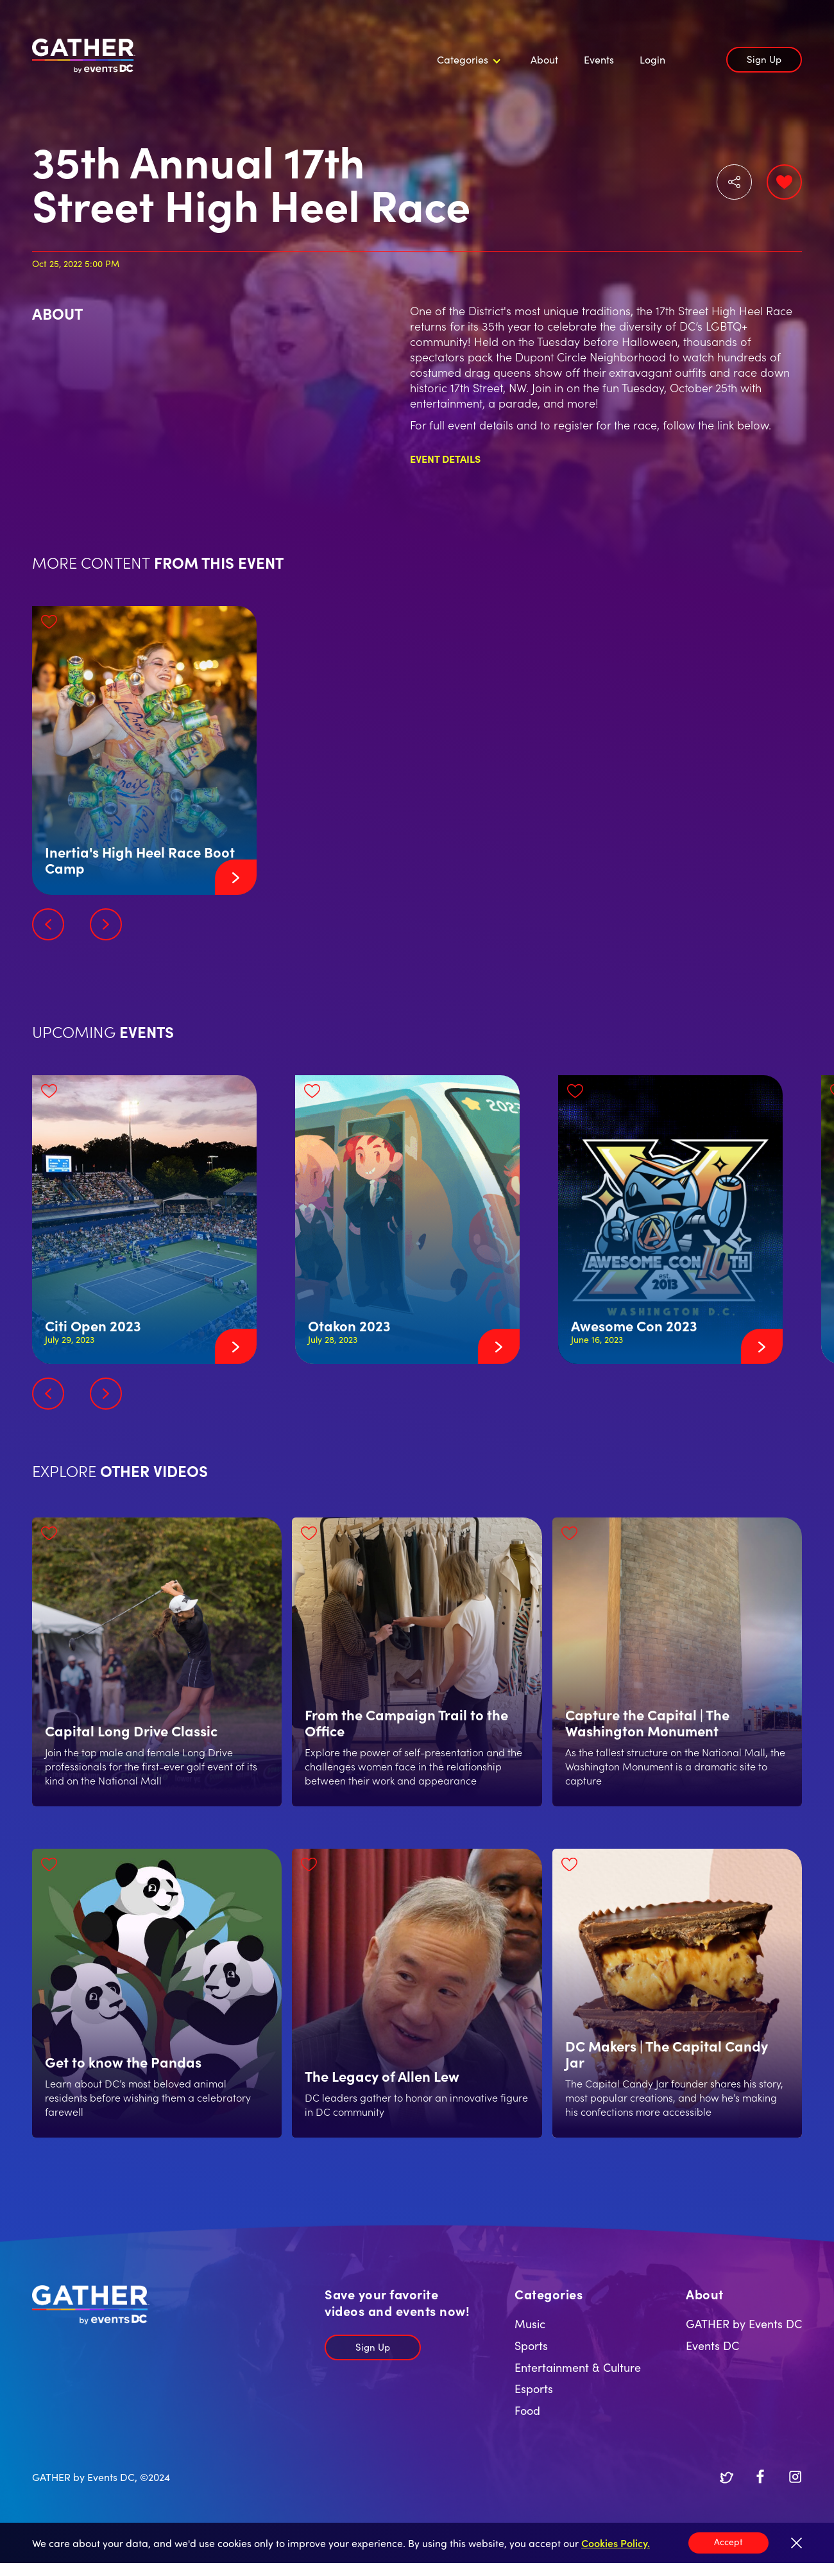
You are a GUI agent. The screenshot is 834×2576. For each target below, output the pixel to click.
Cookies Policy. (615, 2543)
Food (527, 2410)
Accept (728, 2541)
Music (530, 2323)
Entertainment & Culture (578, 2367)
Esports (534, 2388)
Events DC (712, 2345)
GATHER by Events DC (744, 2323)
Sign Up (764, 58)
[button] (467, 60)
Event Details (445, 458)
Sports (531, 2345)
